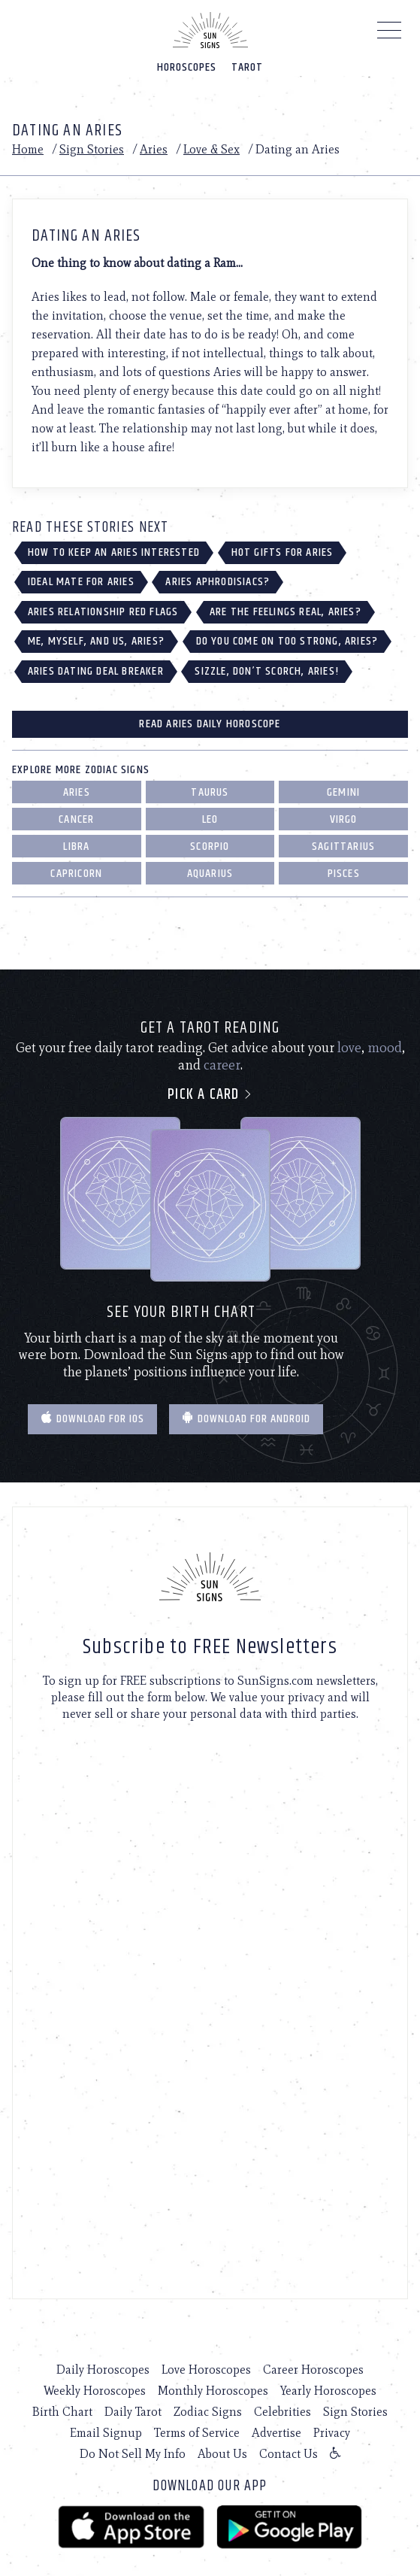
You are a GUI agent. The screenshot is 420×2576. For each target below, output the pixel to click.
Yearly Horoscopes (328, 2390)
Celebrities (282, 2412)
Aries (154, 149)
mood (384, 1047)
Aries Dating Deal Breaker (96, 671)
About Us (222, 2454)
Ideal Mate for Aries (81, 581)
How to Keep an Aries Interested (114, 552)
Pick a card (210, 1094)
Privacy (331, 2433)
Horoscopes (186, 67)
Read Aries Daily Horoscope (209, 724)
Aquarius (210, 873)
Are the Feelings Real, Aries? (285, 611)
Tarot (247, 67)
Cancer (76, 819)
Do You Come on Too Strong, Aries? (287, 641)
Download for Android (246, 1418)
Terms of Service (197, 2433)
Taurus (209, 792)
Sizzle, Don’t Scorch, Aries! (267, 671)
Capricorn (76, 873)
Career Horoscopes (313, 2369)
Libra (76, 846)
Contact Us (288, 2454)
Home (28, 149)
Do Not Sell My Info (133, 2454)
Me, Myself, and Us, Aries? (96, 641)
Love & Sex (211, 149)
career (222, 1065)
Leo (210, 819)
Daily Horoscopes (103, 2369)
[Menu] (389, 34)
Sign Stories (91, 149)
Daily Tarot (133, 2412)
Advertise (276, 2433)
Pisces (344, 873)
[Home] (210, 30)
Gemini (343, 792)
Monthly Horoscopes (213, 2390)
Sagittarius (343, 846)
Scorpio (209, 846)
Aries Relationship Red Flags (103, 611)
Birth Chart (62, 2412)
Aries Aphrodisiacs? (217, 581)
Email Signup (106, 2433)
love (349, 1047)
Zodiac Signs (208, 2412)
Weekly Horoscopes (95, 2390)
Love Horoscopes (206, 2369)
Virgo (344, 819)
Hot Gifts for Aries (282, 552)
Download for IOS (92, 1418)
